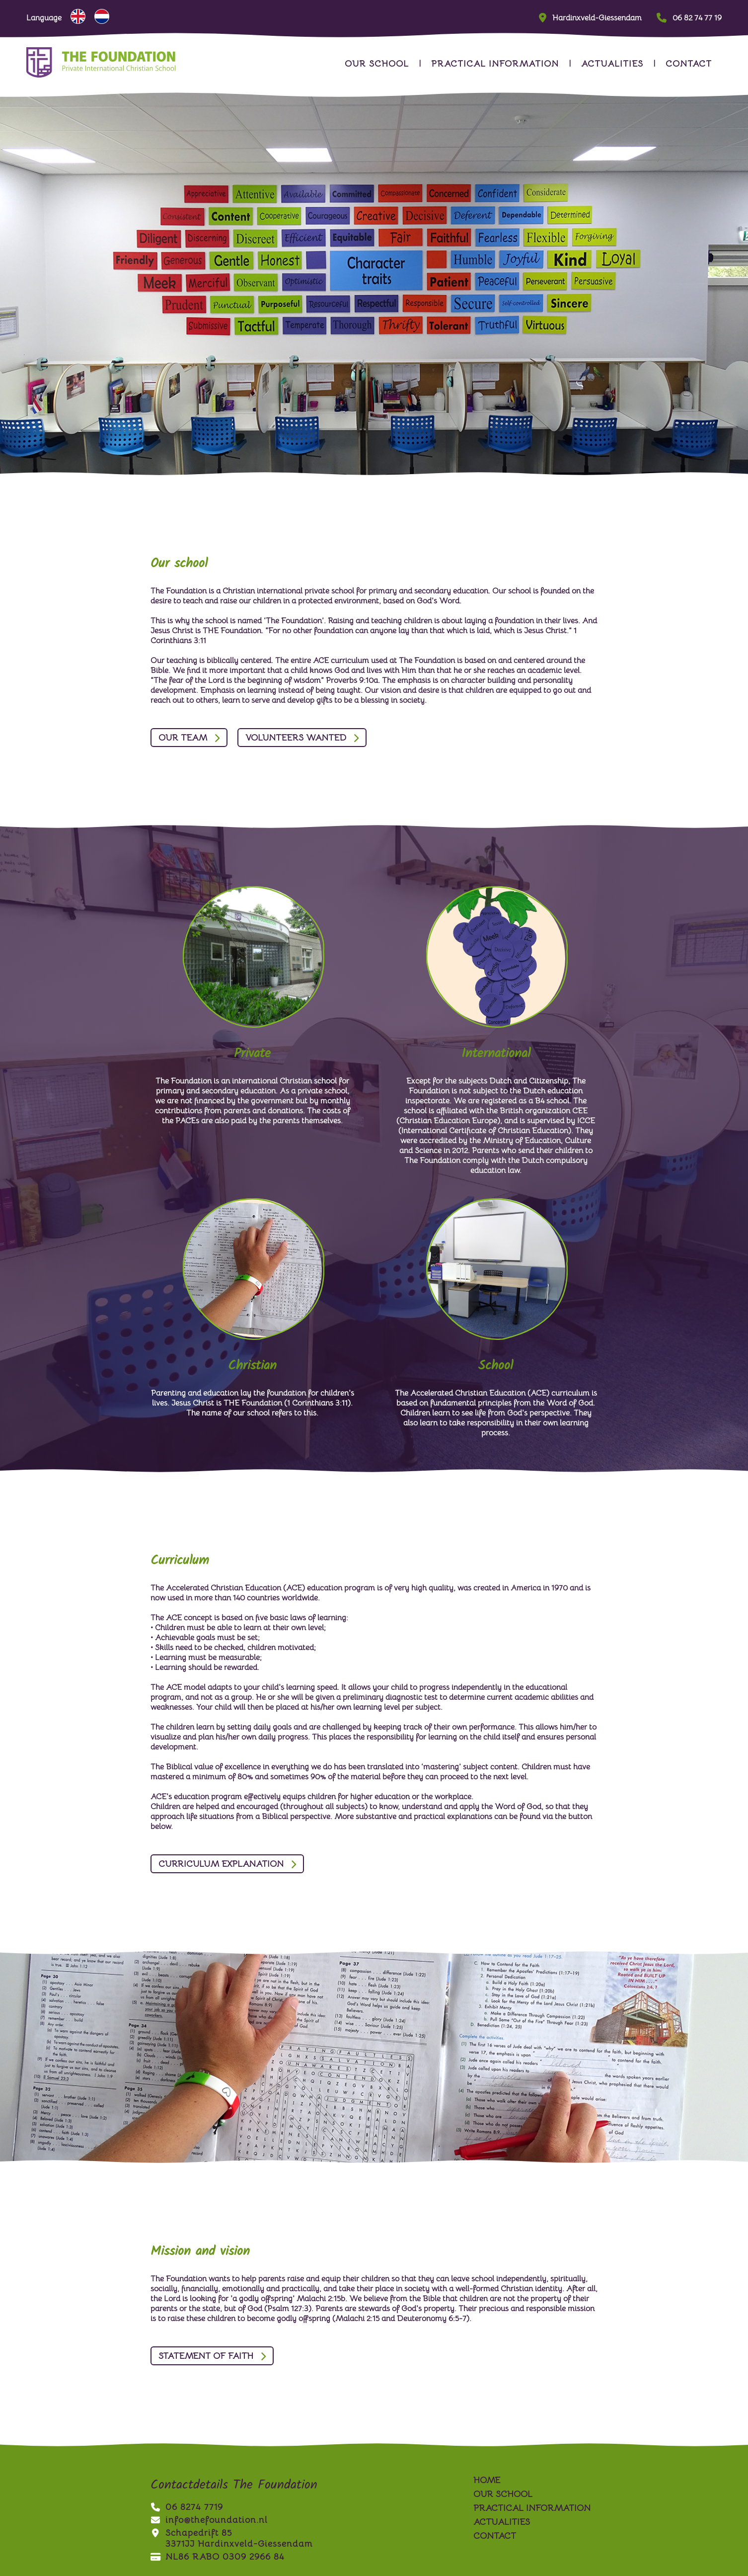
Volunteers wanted (295, 737)
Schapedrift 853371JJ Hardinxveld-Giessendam (231, 2538)
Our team (182, 737)
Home (486, 2480)
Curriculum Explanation (221, 1863)
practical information (495, 63)
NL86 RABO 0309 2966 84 (217, 2556)
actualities (612, 63)
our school (377, 63)
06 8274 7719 (186, 2506)
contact (689, 63)
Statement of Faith (205, 2355)
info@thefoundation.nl (209, 2519)
